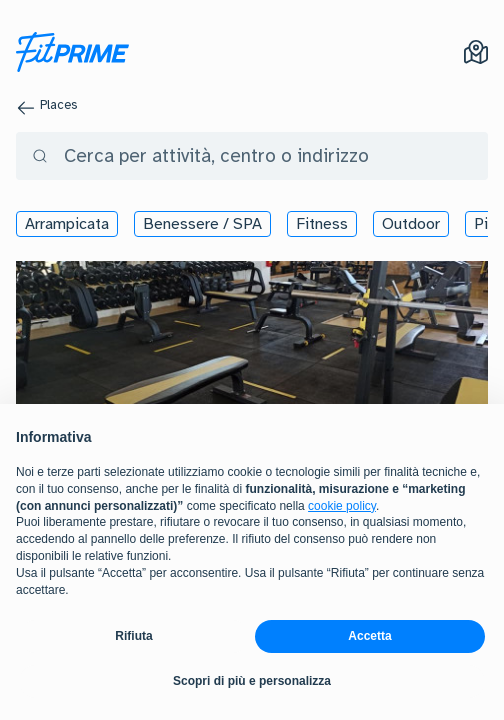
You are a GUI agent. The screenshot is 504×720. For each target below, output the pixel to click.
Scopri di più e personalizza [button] (252, 681)
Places (58, 105)
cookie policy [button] (342, 506)
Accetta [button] (369, 636)
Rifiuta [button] (133, 636)
